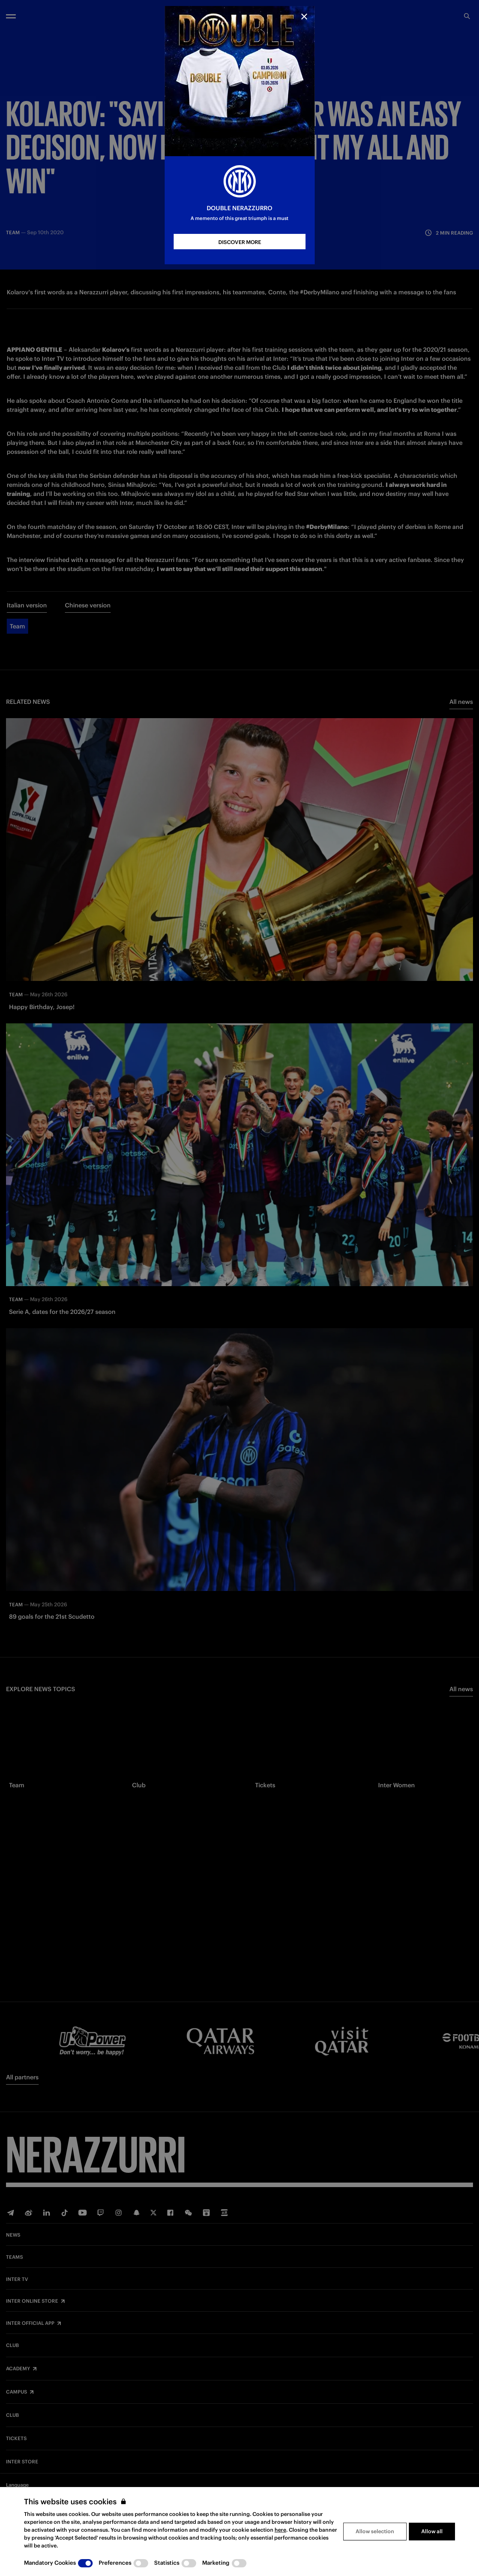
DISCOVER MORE (239, 242)
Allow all (432, 2531)
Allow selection (375, 2531)
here (280, 2529)
